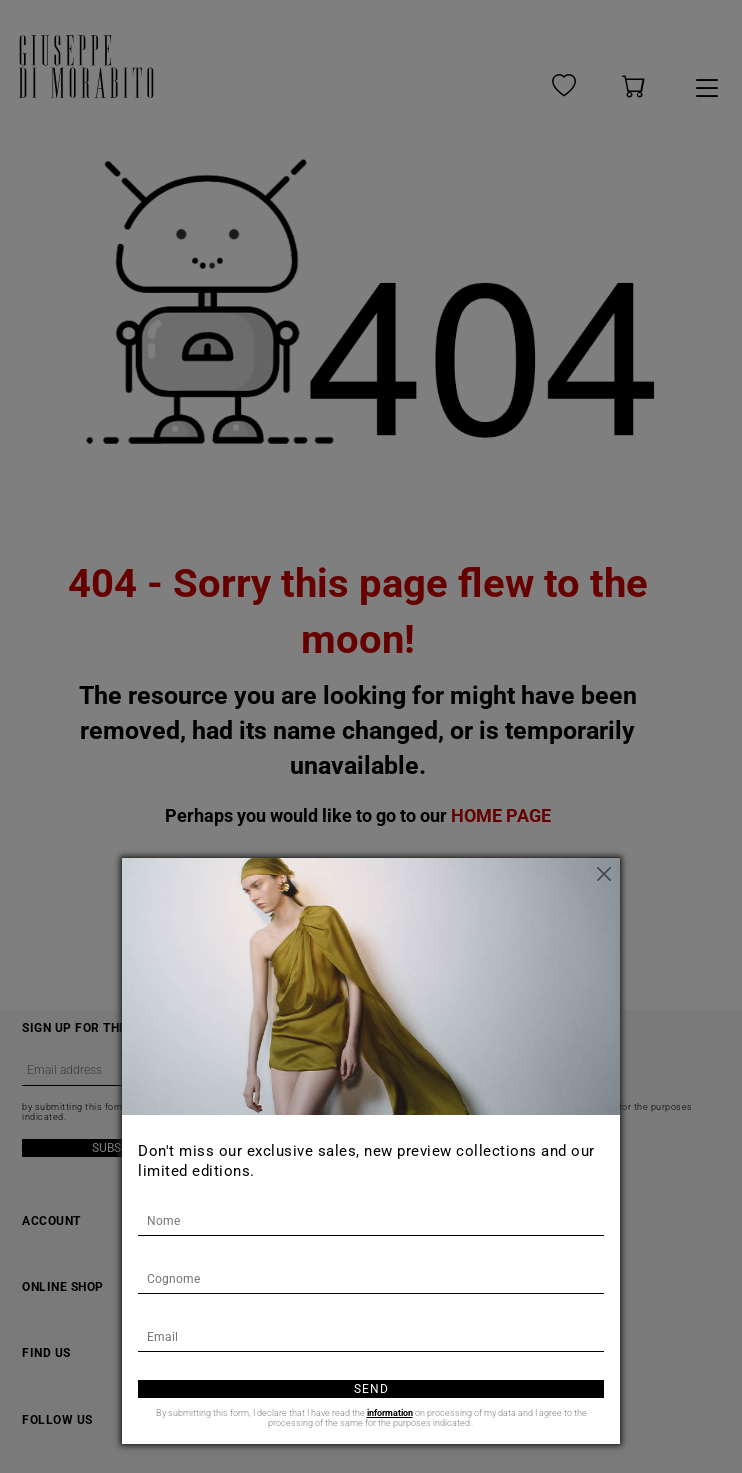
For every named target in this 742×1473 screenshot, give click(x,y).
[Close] (605, 873)
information (390, 1413)
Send (371, 1389)
